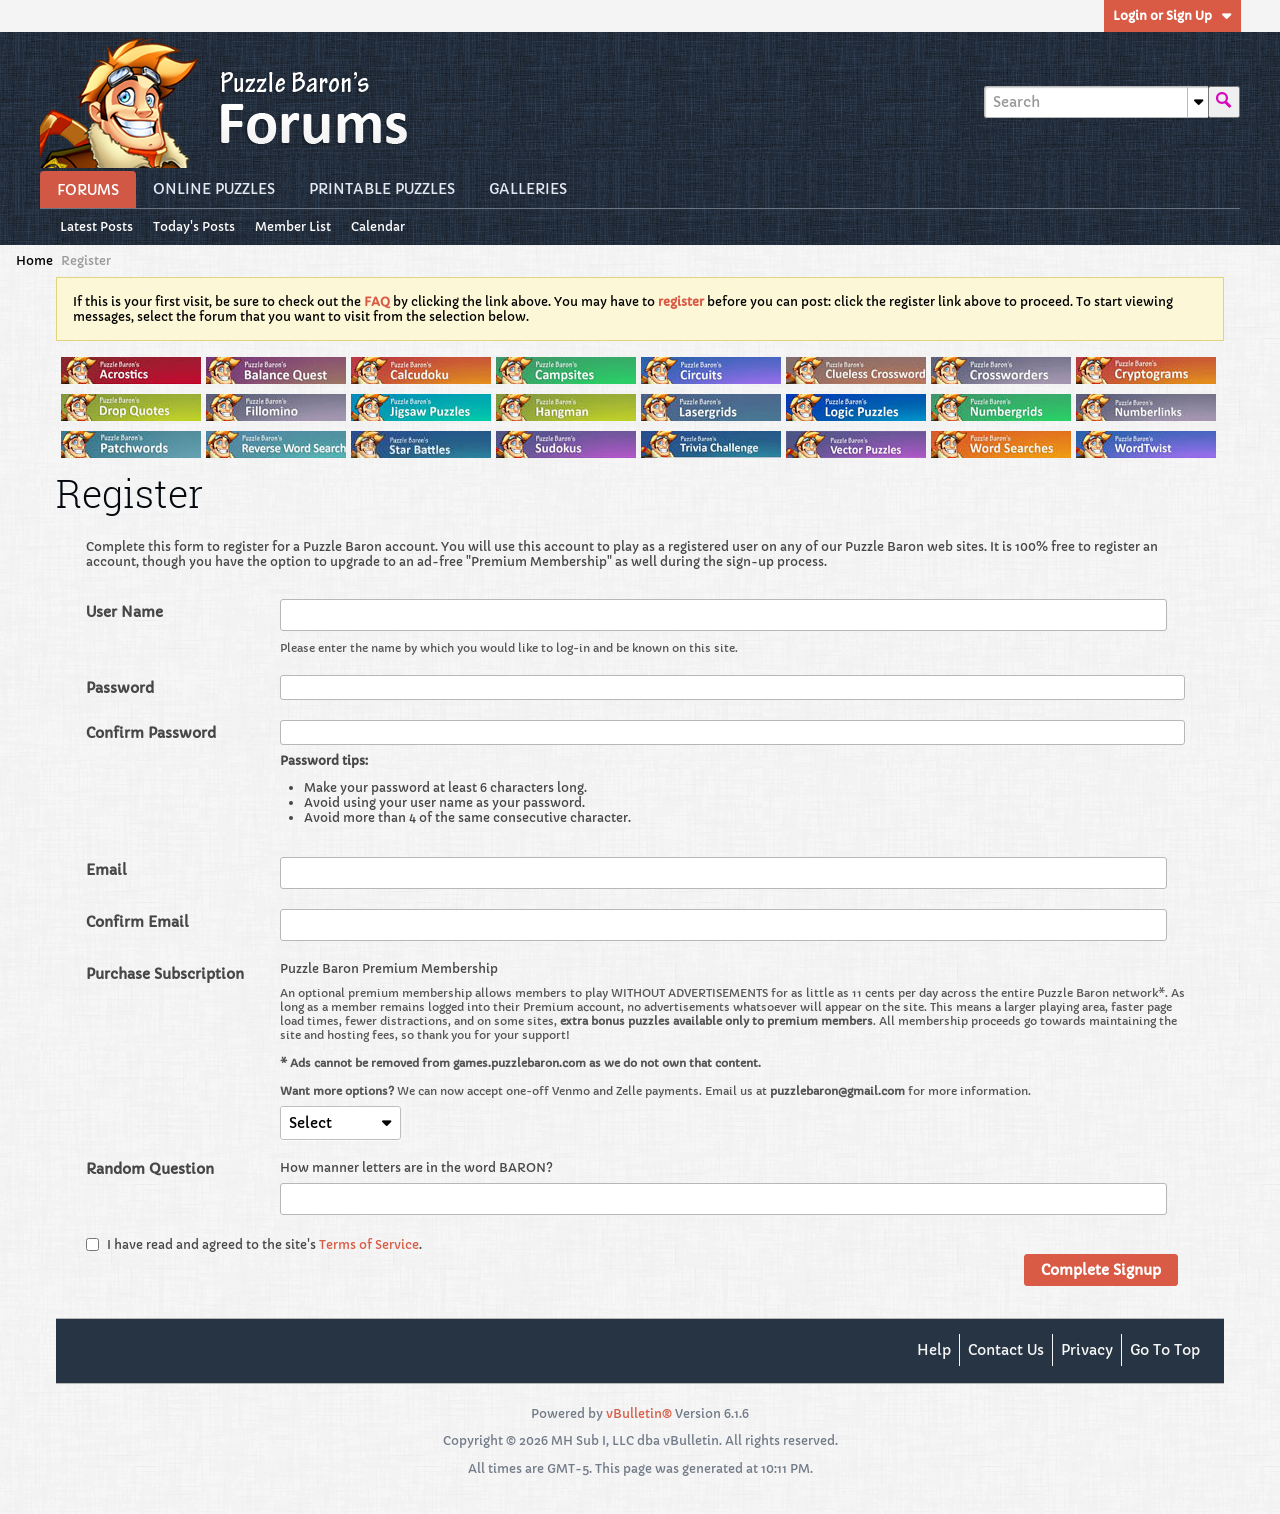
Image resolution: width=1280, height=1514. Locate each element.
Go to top (1165, 1350)
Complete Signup (1101, 1270)
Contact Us (1006, 1350)
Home (34, 260)
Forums (88, 190)
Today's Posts (194, 226)
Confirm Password (151, 733)
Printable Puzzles (382, 189)
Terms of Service (369, 1244)
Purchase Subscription (165, 974)
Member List (293, 226)
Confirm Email (137, 922)
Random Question (150, 1169)
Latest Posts (96, 226)
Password (120, 688)
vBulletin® (639, 1413)
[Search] (1096, 102)
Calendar (378, 226)
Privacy (1087, 1350)
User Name (124, 612)
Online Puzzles (214, 189)
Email (106, 870)
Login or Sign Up (1172, 15)
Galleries (528, 189)
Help (934, 1350)
